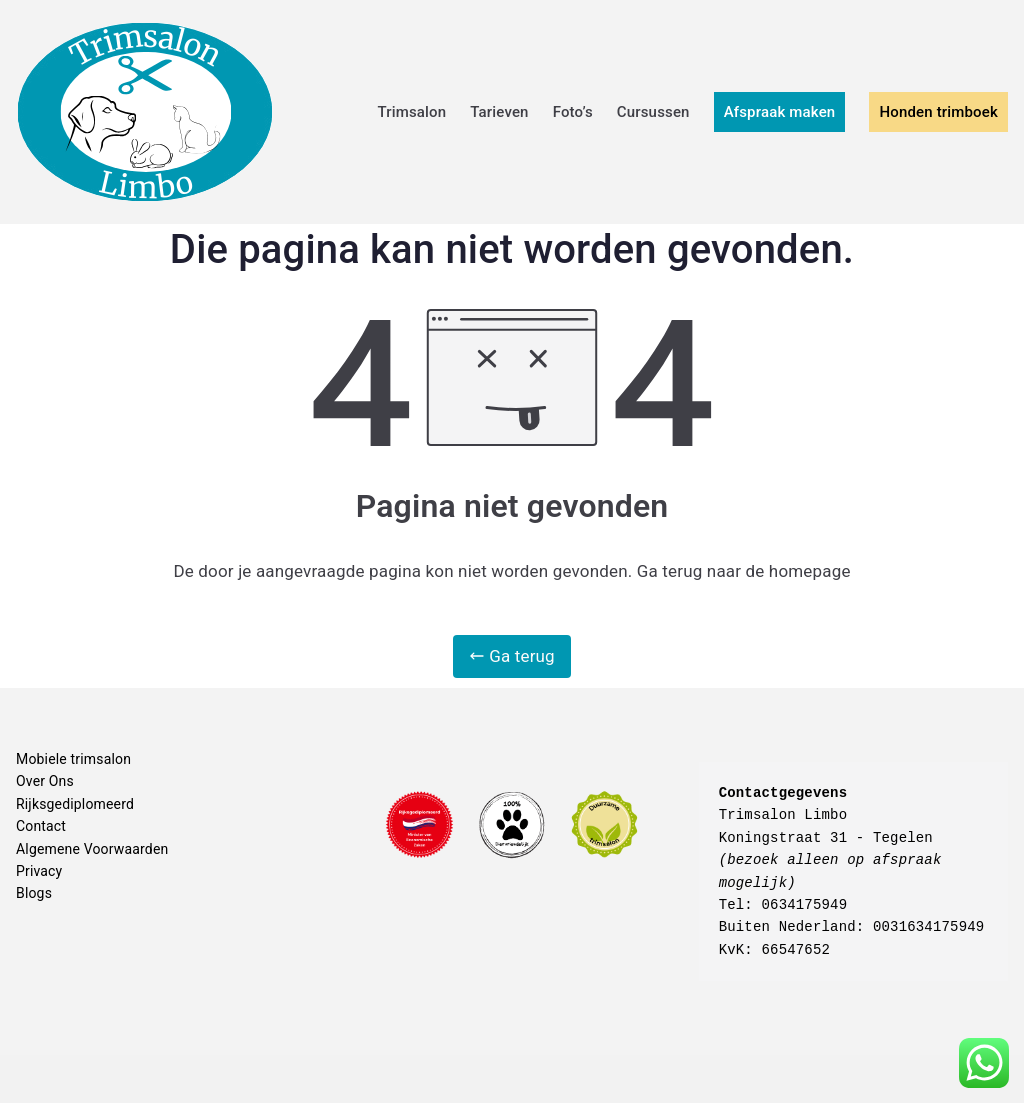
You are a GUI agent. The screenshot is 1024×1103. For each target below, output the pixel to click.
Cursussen (653, 112)
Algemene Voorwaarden (92, 849)
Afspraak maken (780, 112)
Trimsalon (411, 112)
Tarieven (499, 112)
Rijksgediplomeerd (75, 804)
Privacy (39, 871)
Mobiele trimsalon (73, 759)
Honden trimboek (938, 112)
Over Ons (45, 781)
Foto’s (573, 112)
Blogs (34, 893)
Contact (41, 826)
